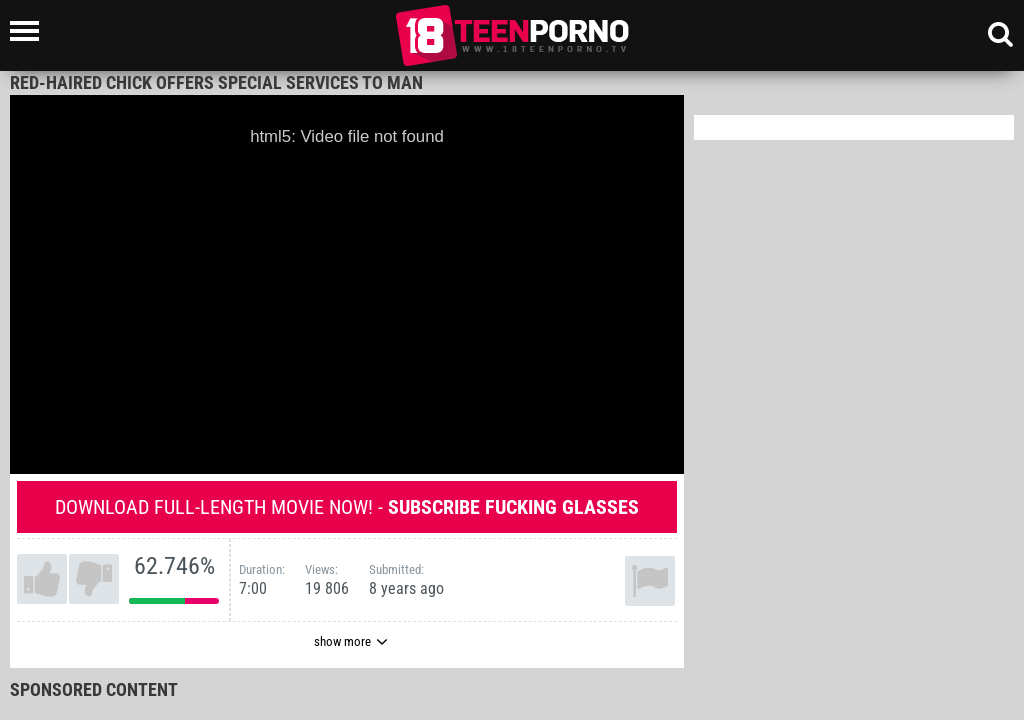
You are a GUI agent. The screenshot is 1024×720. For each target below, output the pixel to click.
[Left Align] (29, 31)
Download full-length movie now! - (347, 507)
